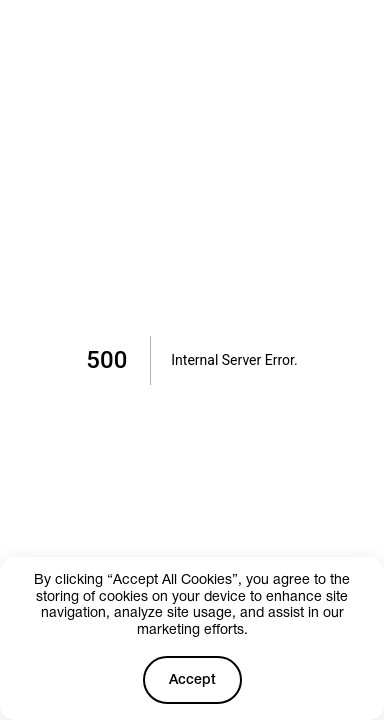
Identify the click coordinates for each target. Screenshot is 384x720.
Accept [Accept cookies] (192, 680)
